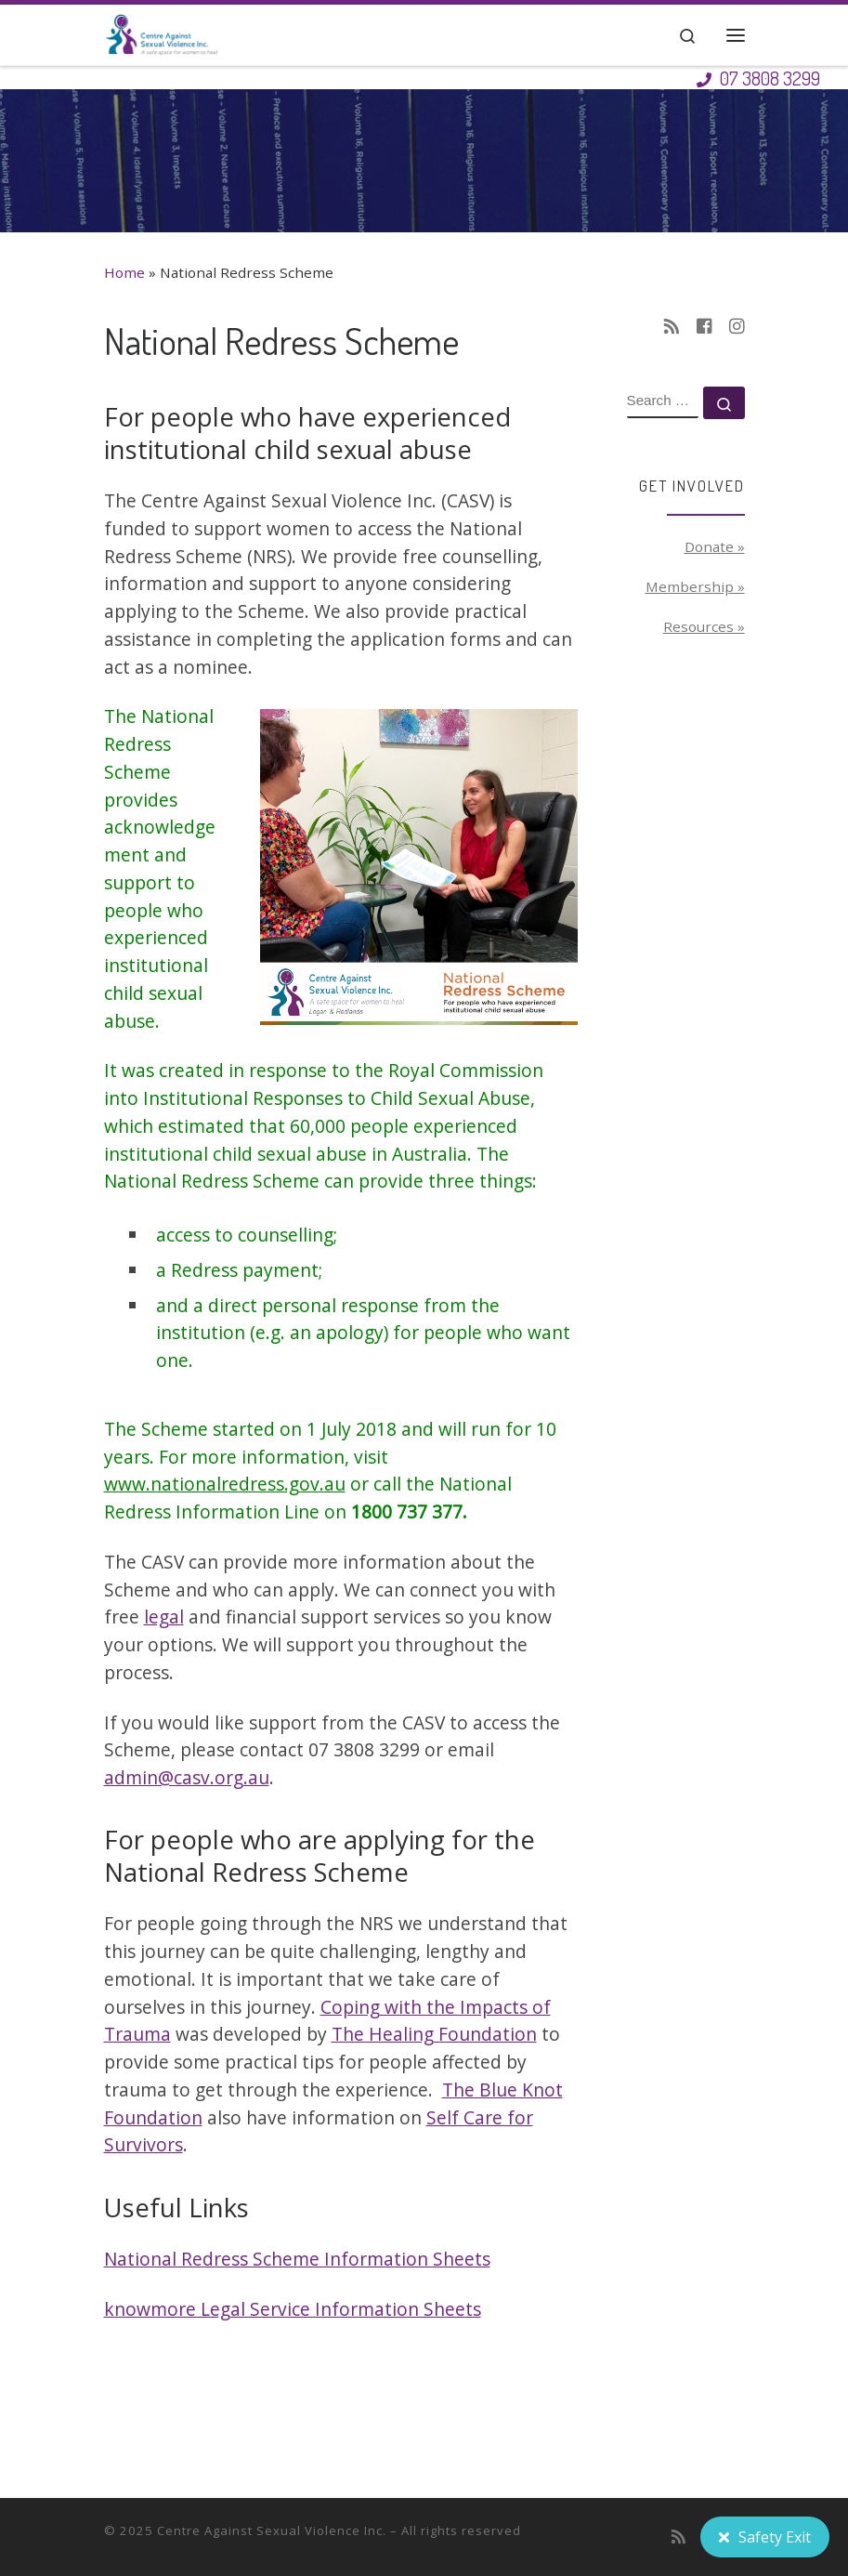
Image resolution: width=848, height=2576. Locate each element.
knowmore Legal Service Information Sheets (292, 2308)
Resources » (704, 626)
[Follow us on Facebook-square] (704, 326)
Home (124, 272)
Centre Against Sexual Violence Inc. (271, 2530)
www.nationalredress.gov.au (225, 1483)
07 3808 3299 (758, 78)
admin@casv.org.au (186, 1777)
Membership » (695, 586)
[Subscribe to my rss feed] (672, 326)
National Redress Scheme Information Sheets (297, 2258)
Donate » (715, 546)
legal (164, 1616)
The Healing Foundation (434, 2033)
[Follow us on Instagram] (737, 326)
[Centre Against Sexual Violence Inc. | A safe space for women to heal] (161, 31)
